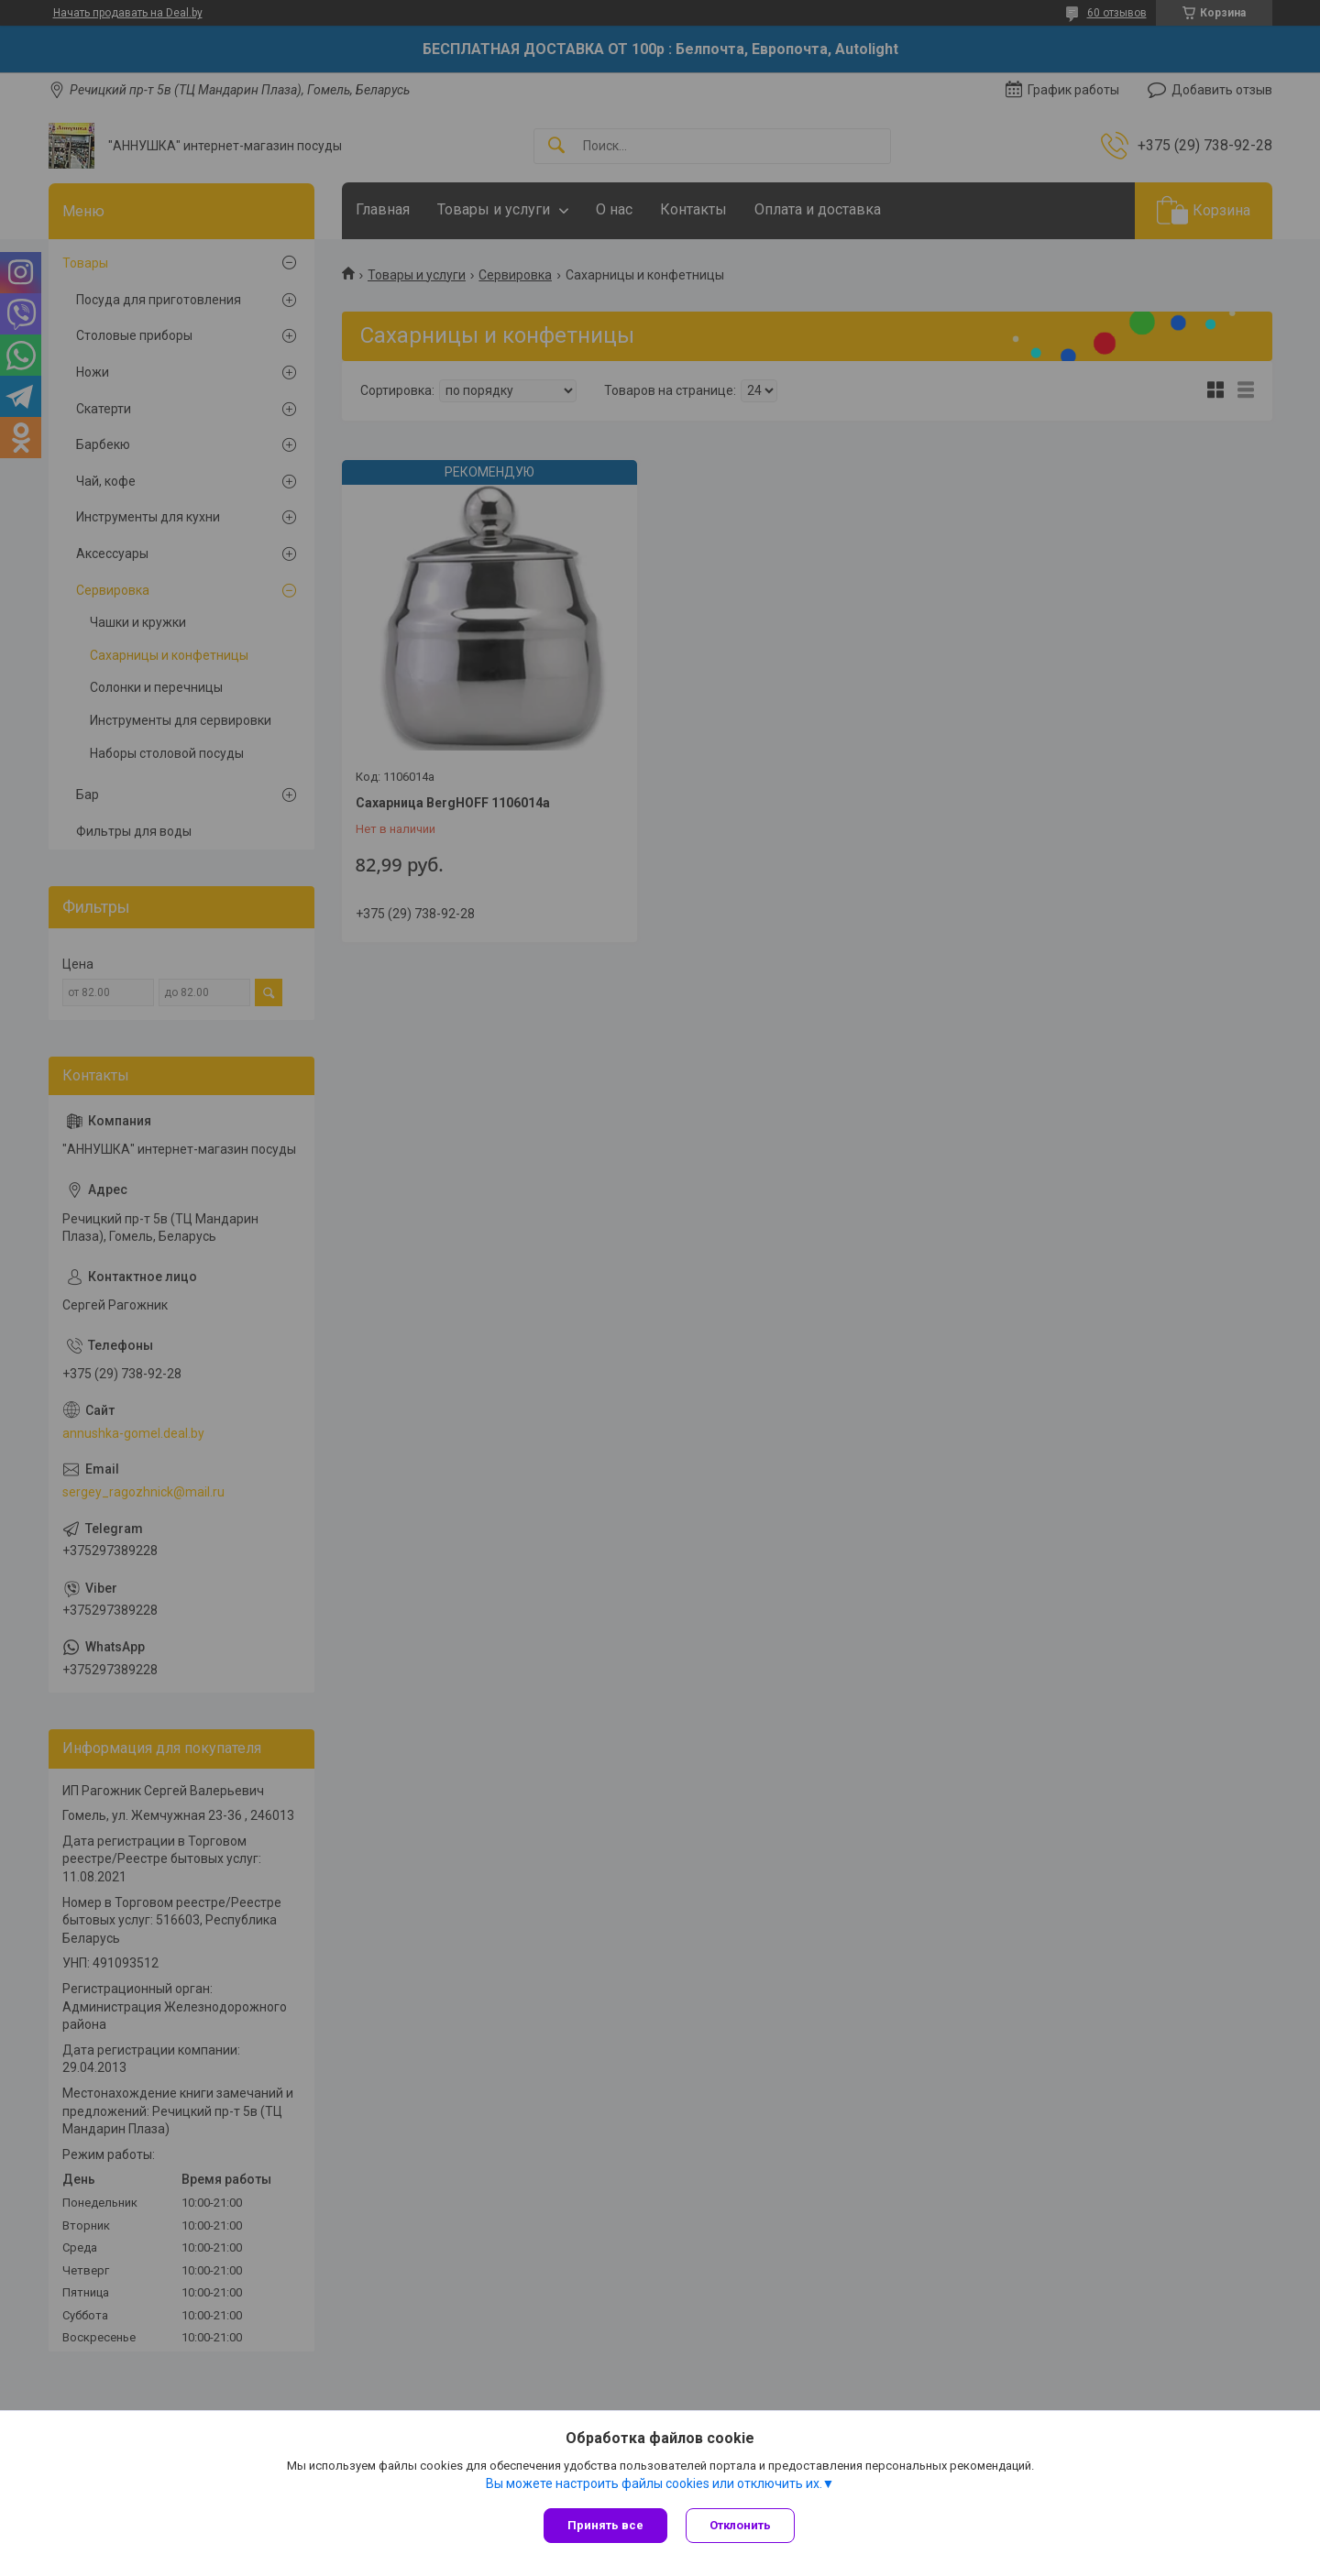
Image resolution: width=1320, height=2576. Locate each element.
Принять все (605, 2525)
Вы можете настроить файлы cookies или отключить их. (654, 2483)
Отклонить (740, 2525)
